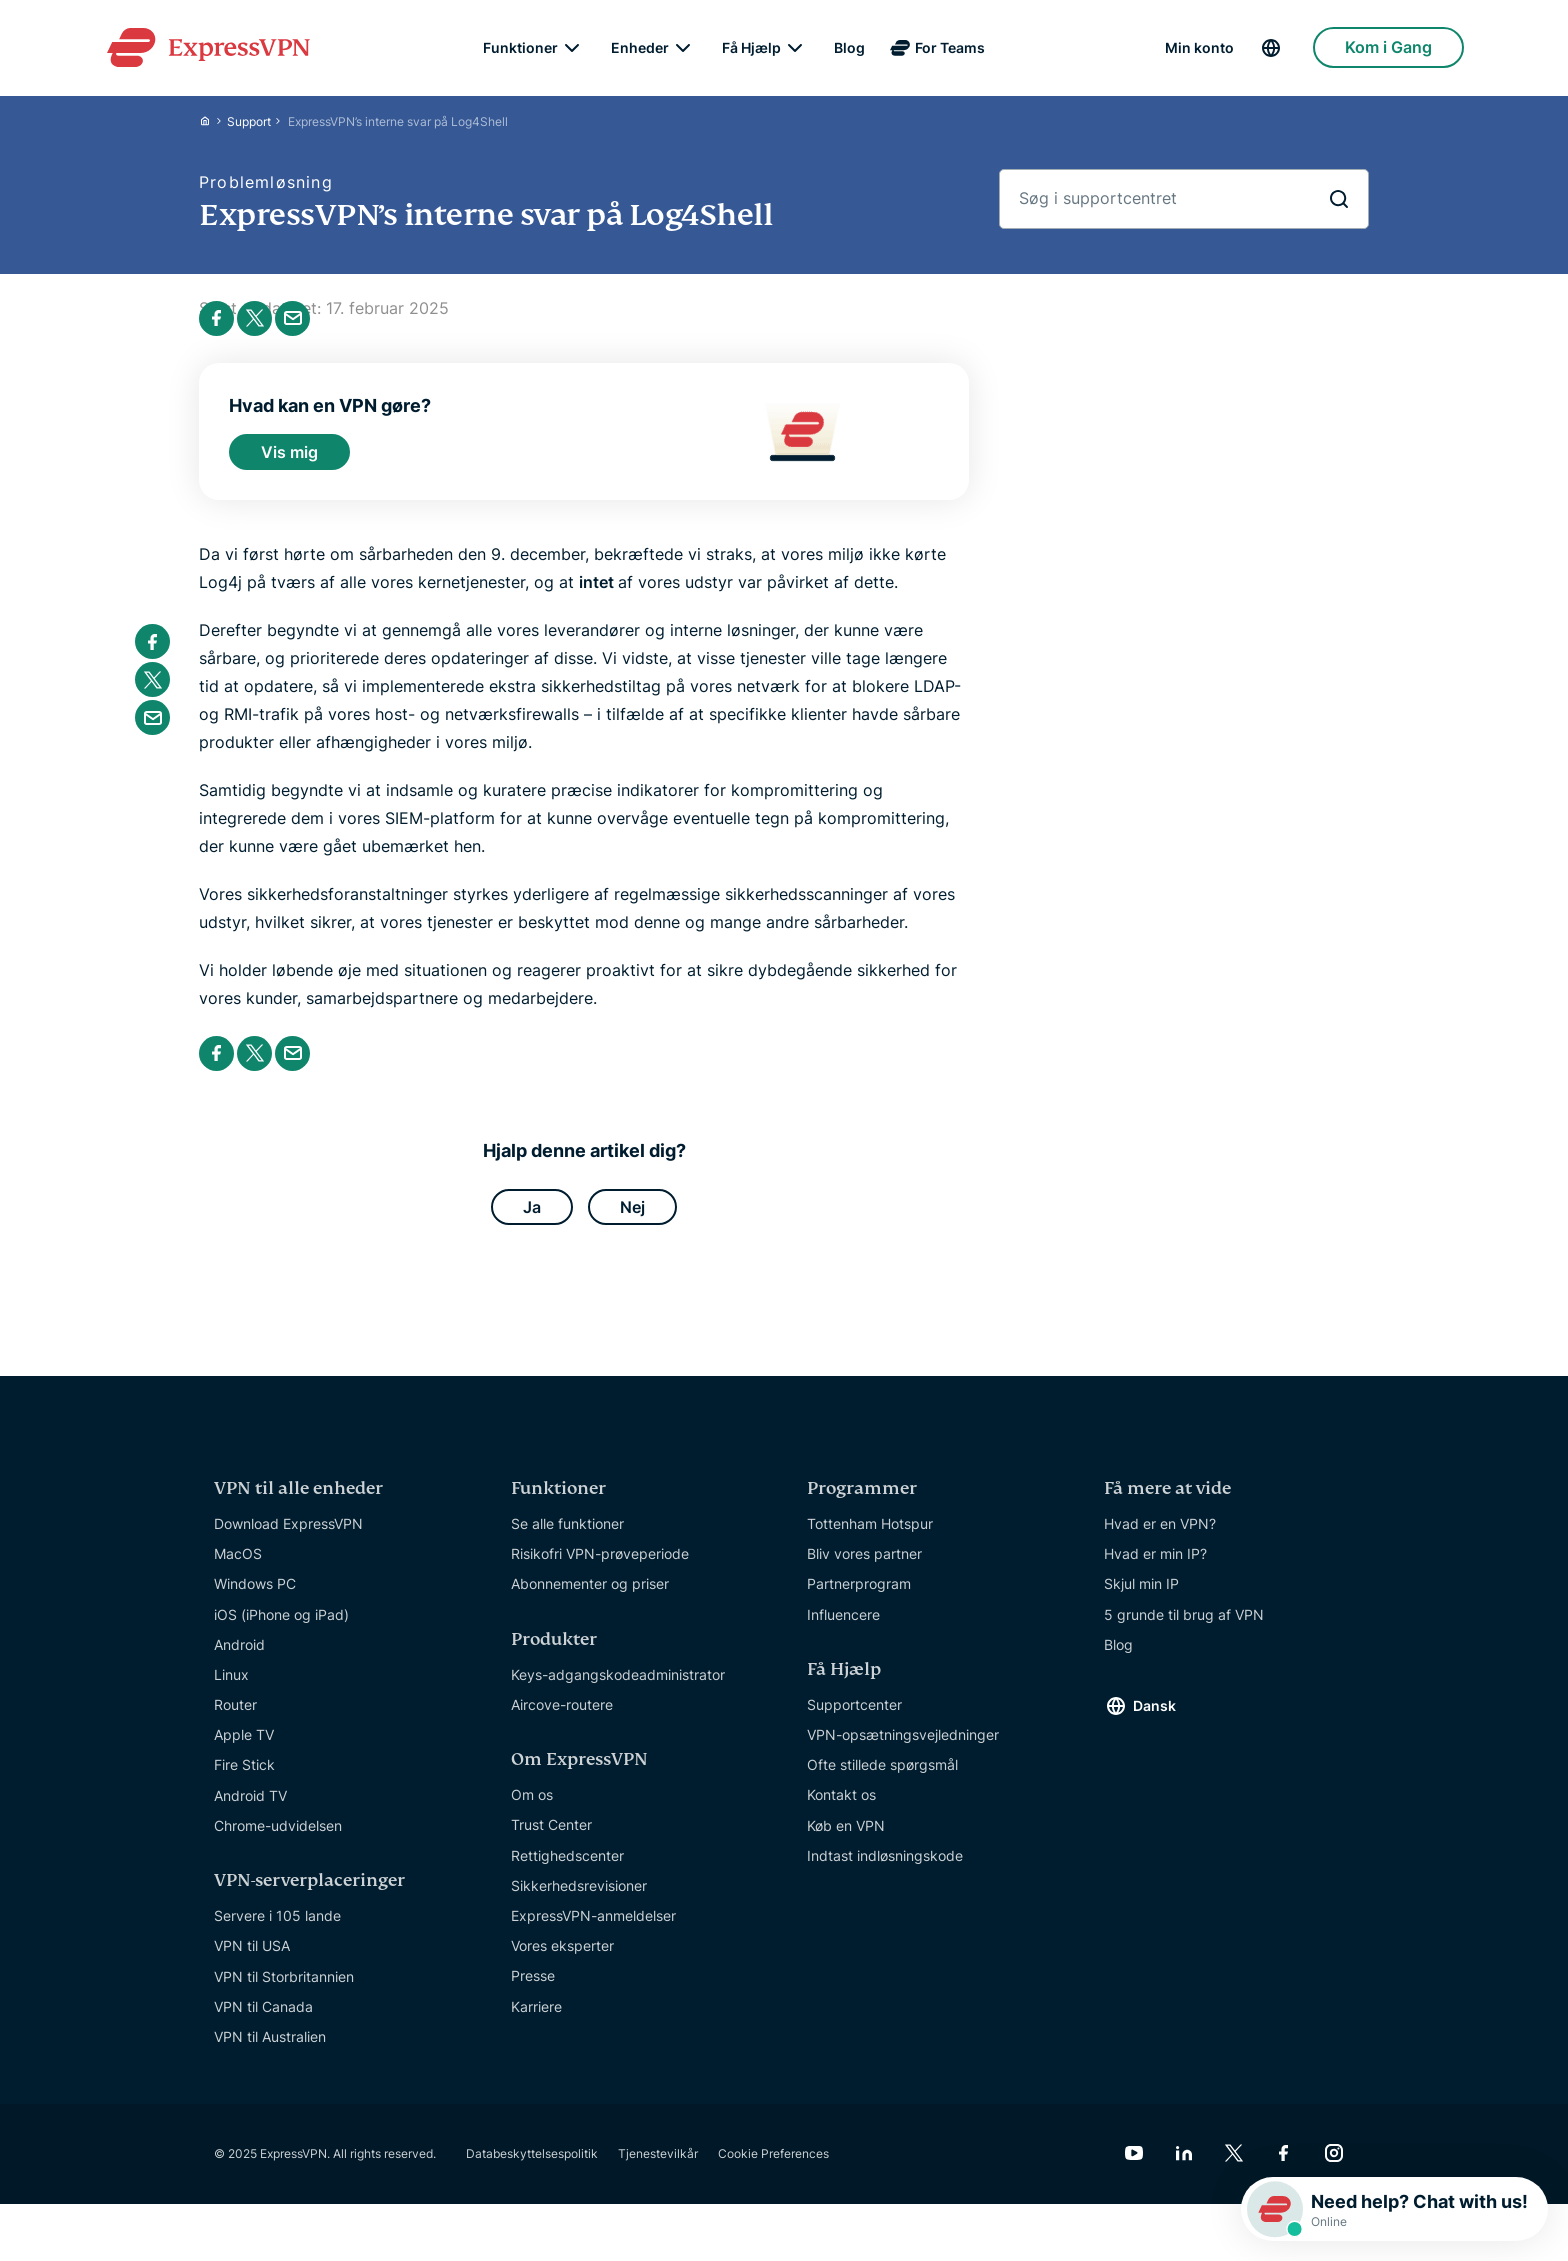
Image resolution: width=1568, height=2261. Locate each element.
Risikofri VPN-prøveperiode (600, 1567)
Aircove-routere (562, 1718)
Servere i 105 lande (277, 1929)
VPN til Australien (270, 2050)
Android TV (250, 1809)
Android (239, 1658)
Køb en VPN (846, 1839)
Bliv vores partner (864, 1567)
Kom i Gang (1388, 50)
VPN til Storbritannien (284, 1990)
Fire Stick (244, 1778)
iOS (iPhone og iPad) (281, 1628)
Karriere (536, 2020)
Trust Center (551, 1838)
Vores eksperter (562, 1959)
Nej (632, 1218)
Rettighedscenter (567, 1869)
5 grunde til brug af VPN (1184, 1628)
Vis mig (289, 458)
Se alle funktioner (567, 1537)
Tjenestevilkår (658, 2167)
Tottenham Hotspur (870, 1537)
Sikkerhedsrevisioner (579, 1899)
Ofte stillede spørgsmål (882, 1778)
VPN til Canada (263, 2020)
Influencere (843, 1628)
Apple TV (244, 1748)
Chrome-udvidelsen (278, 1839)
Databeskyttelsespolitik (532, 2167)
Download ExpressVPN (288, 1537)
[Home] (213, 125)
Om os (532, 1808)
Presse (533, 1989)
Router (235, 1718)
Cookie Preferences (773, 2167)
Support (249, 125)
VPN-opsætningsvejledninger (903, 1748)
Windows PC (255, 1597)
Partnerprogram (859, 1597)
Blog (849, 50)
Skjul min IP (1141, 1597)
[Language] (1286, 50)
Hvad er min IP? (1155, 1567)
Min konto (1199, 50)
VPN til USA (252, 1959)
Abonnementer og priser (590, 1597)
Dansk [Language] (1154, 1719)
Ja (532, 1218)
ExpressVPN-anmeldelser (593, 1929)
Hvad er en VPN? (1160, 1537)
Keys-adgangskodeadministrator (618, 1688)
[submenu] (572, 50)
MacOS (238, 1567)
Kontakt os (841, 1808)
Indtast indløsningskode (885, 1869)
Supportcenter (854, 1718)
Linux (231, 1688)
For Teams (950, 50)
